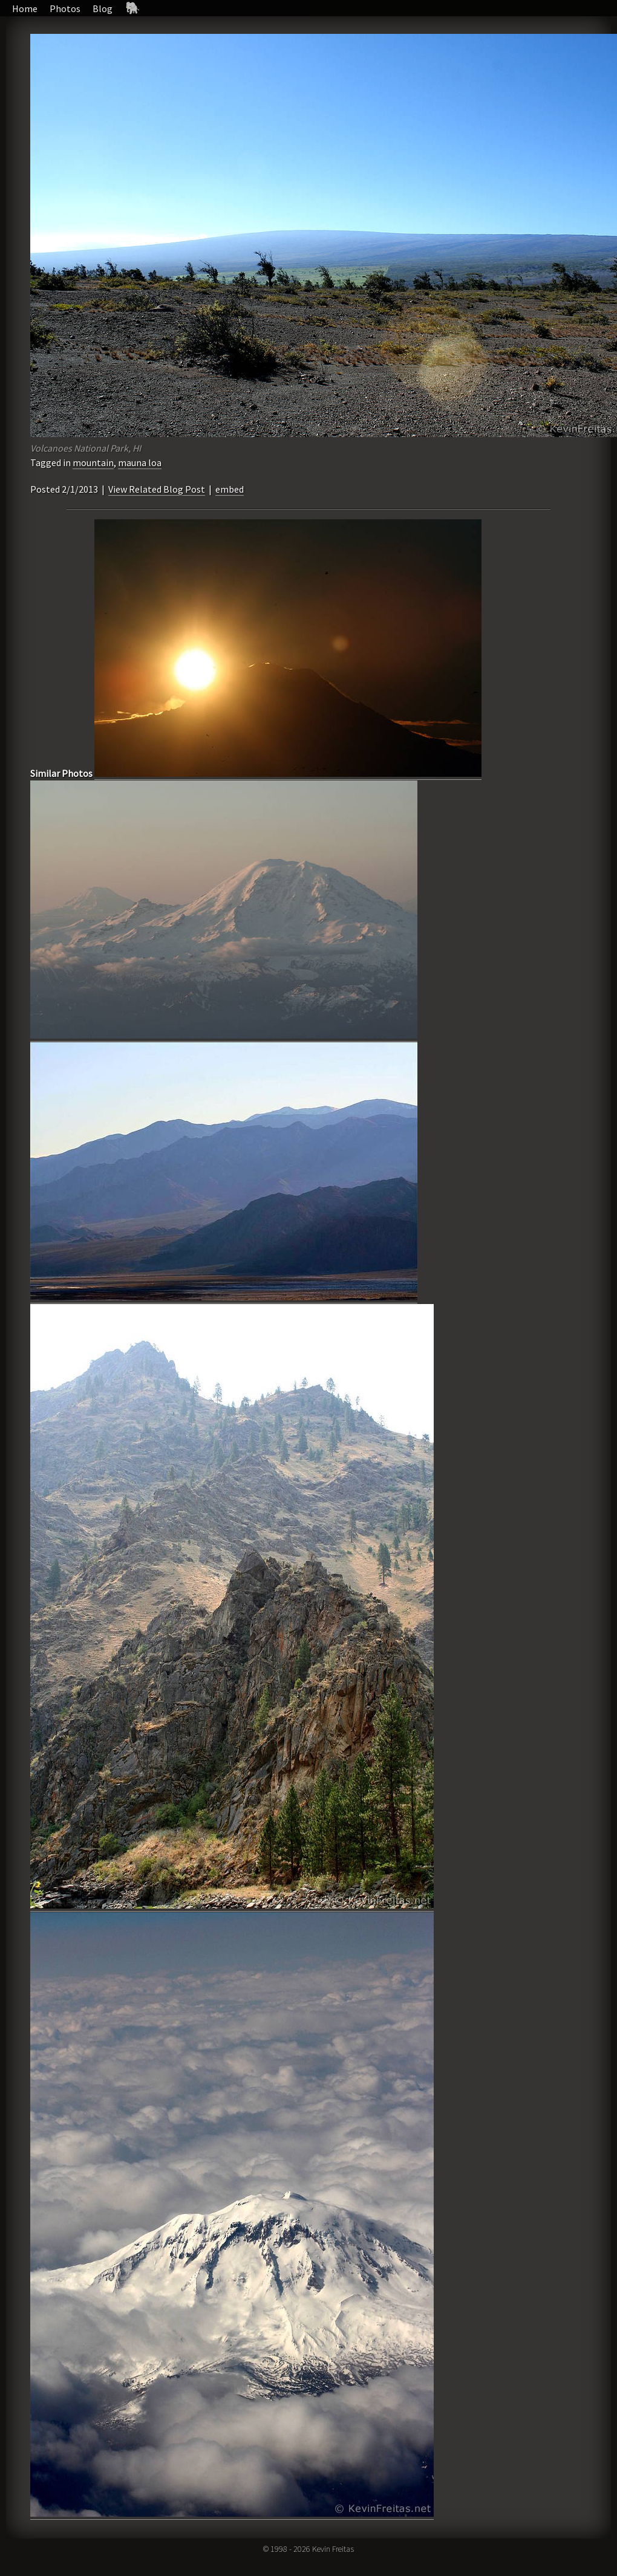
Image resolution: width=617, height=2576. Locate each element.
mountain (93, 462)
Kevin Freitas (333, 2548)
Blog (103, 8)
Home (25, 8)
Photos (65, 8)
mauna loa (140, 462)
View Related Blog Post (156, 489)
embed (229, 489)
